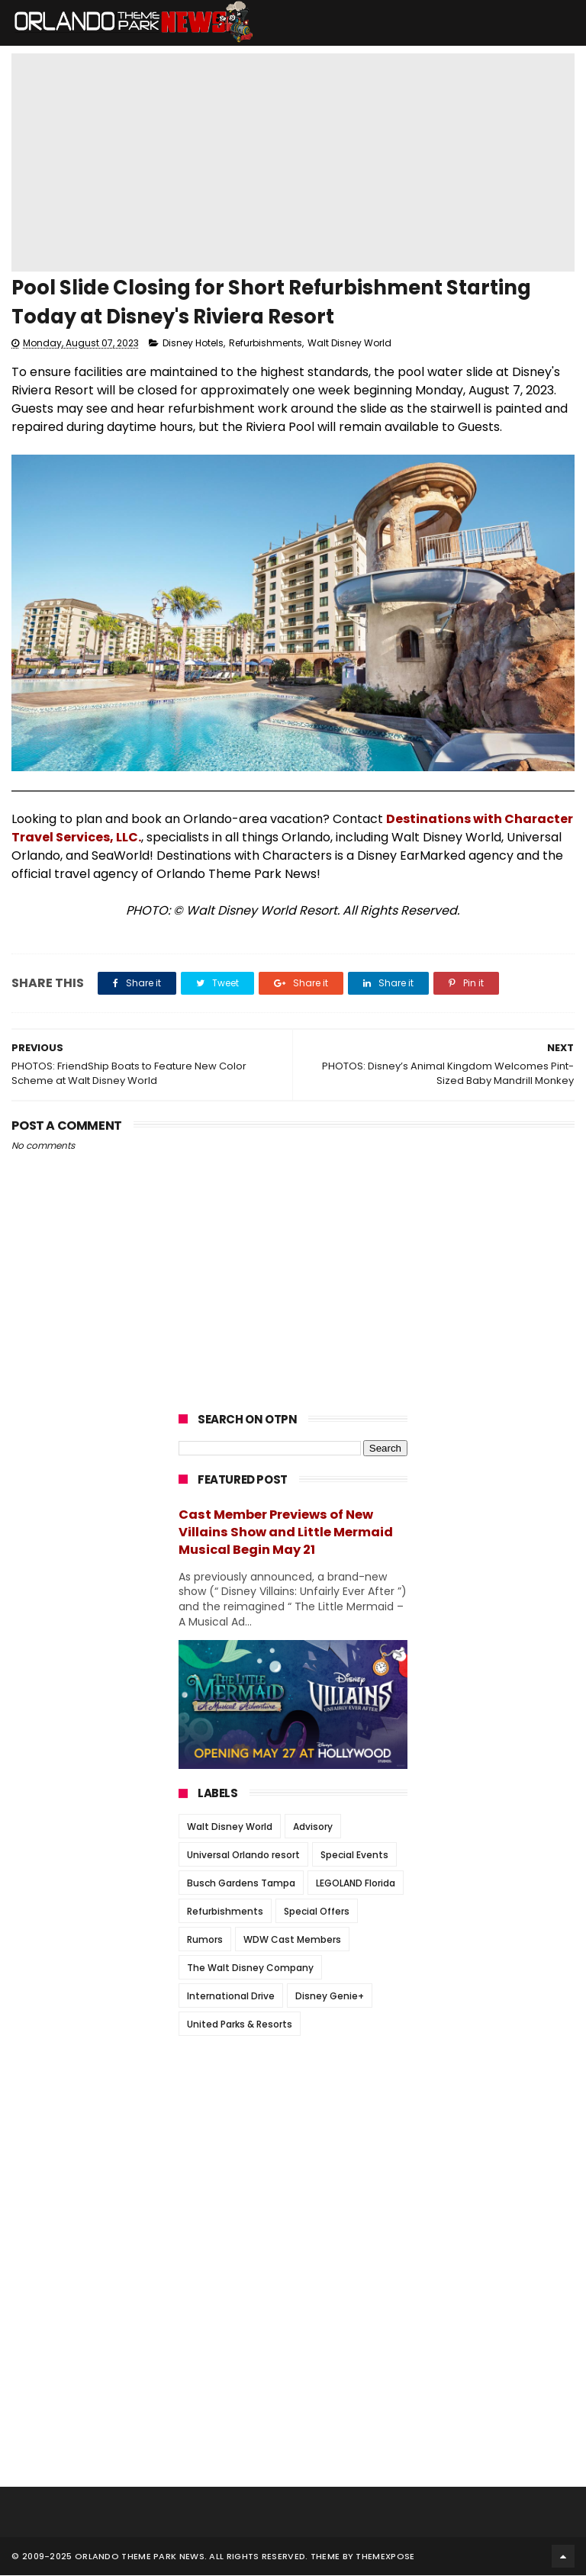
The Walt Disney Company (250, 1969)
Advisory (313, 1828)
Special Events (354, 1856)
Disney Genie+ (329, 1997)
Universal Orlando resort (243, 1856)
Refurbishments (265, 344)
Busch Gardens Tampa (241, 1884)
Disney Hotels (193, 344)
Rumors (205, 1940)
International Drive (231, 1997)
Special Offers (316, 1912)
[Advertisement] (293, 2144)
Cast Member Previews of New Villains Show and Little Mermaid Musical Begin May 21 (286, 1533)
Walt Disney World (349, 344)
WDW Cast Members (292, 1940)
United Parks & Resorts (239, 2025)
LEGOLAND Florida (355, 1884)
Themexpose (385, 2557)
